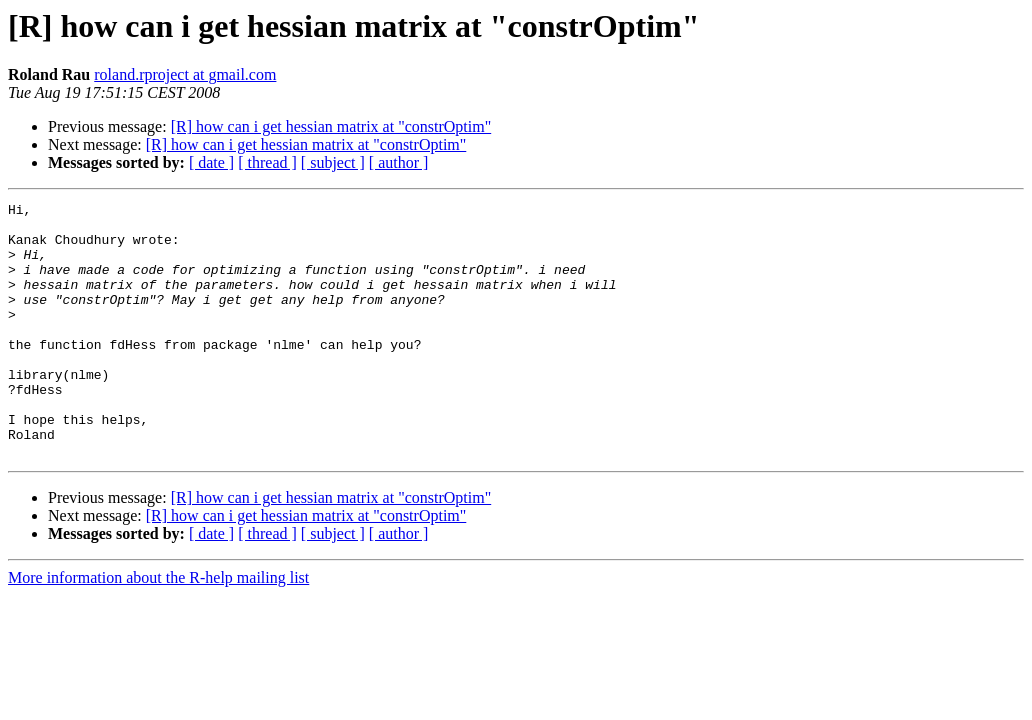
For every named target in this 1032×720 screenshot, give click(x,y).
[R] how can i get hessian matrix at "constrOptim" (331, 126)
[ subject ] (333, 162)
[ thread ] (267, 162)
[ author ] (399, 162)
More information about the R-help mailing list (158, 628)
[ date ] (211, 162)
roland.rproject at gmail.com (185, 74)
